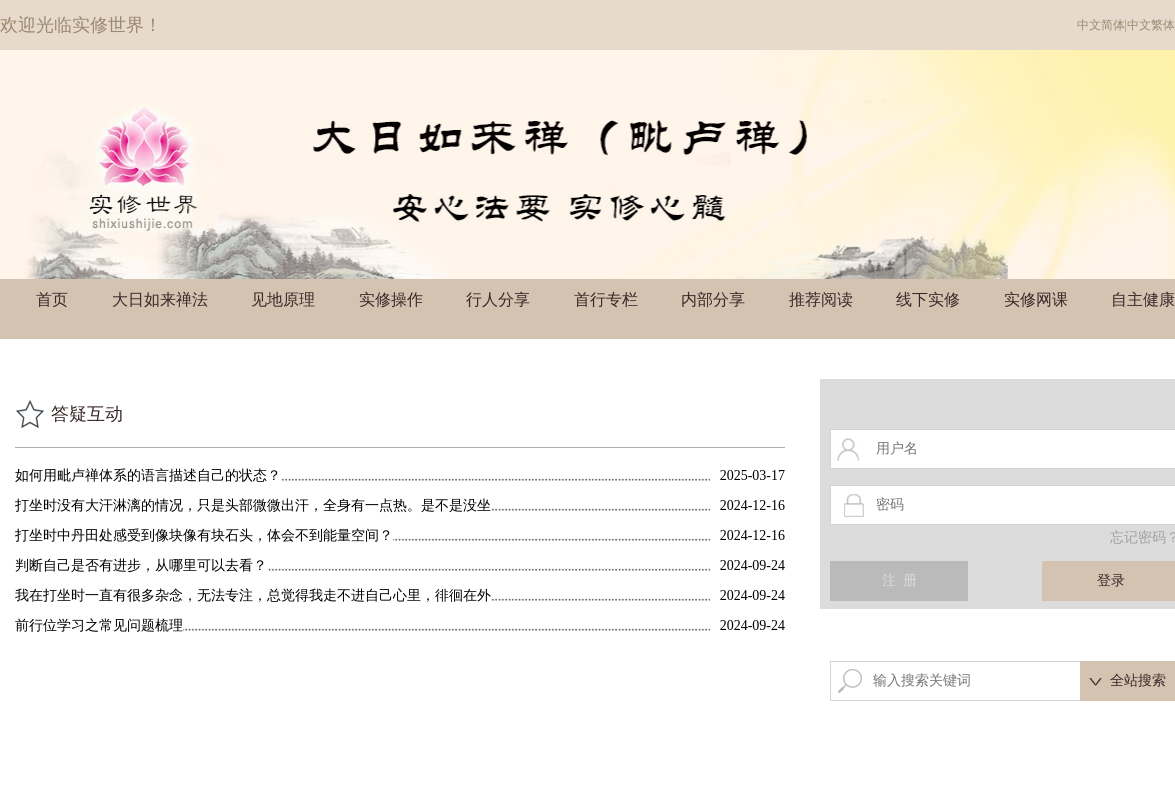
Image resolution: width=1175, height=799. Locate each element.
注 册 (899, 580)
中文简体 (1101, 25)
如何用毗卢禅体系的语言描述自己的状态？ (148, 475)
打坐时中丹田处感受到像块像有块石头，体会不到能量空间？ (204, 535)
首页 (52, 299)
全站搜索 (1138, 680)
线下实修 (928, 299)
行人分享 (498, 299)
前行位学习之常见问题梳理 (99, 625)
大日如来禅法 (160, 299)
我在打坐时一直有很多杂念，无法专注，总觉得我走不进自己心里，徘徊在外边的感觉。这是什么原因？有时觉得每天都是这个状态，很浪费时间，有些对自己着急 (253, 595)
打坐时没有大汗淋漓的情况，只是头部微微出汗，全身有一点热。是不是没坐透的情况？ (253, 505)
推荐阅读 (821, 299)
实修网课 (1036, 299)
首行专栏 (606, 299)
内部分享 (713, 299)
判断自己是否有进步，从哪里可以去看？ (141, 565)
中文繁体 (1151, 25)
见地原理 (283, 299)
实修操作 (391, 299)
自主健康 (1143, 299)
